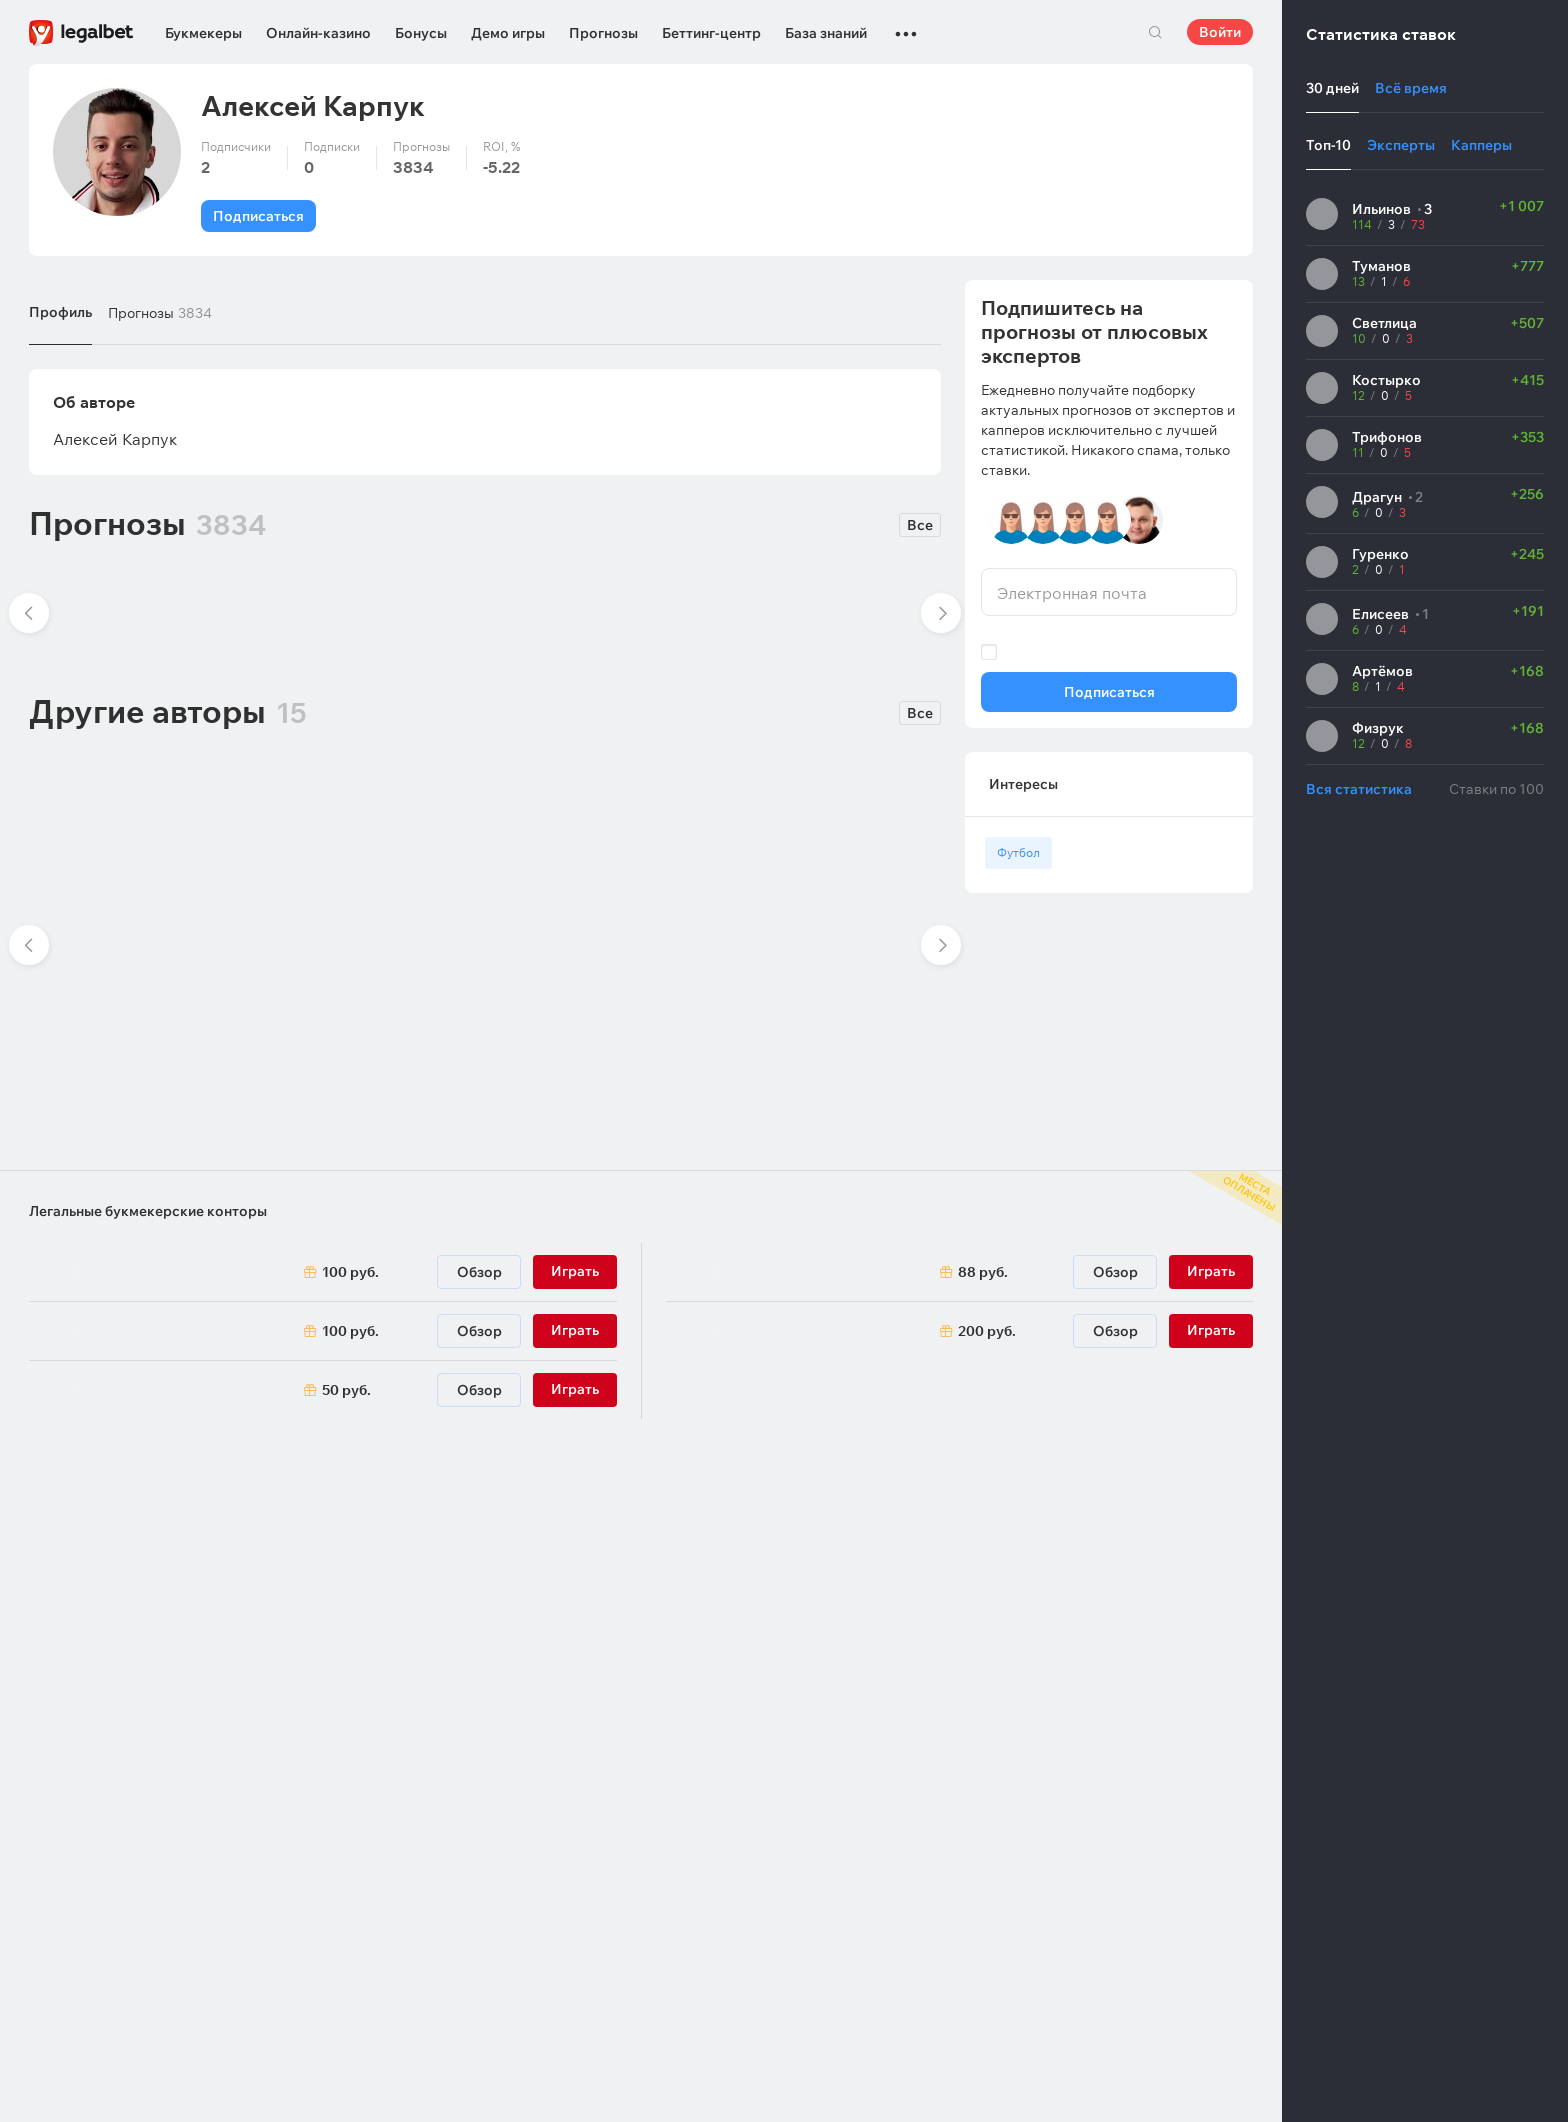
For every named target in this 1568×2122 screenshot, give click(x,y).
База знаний (826, 33)
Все (920, 525)
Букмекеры (203, 33)
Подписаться (258, 216)
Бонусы (421, 33)
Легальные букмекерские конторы (148, 1211)
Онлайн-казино (318, 33)
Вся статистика (1359, 789)
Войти (1220, 32)
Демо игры (508, 33)
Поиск (1155, 32)
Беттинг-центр (711, 33)
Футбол (1018, 852)
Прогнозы (603, 33)
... (906, 25)
